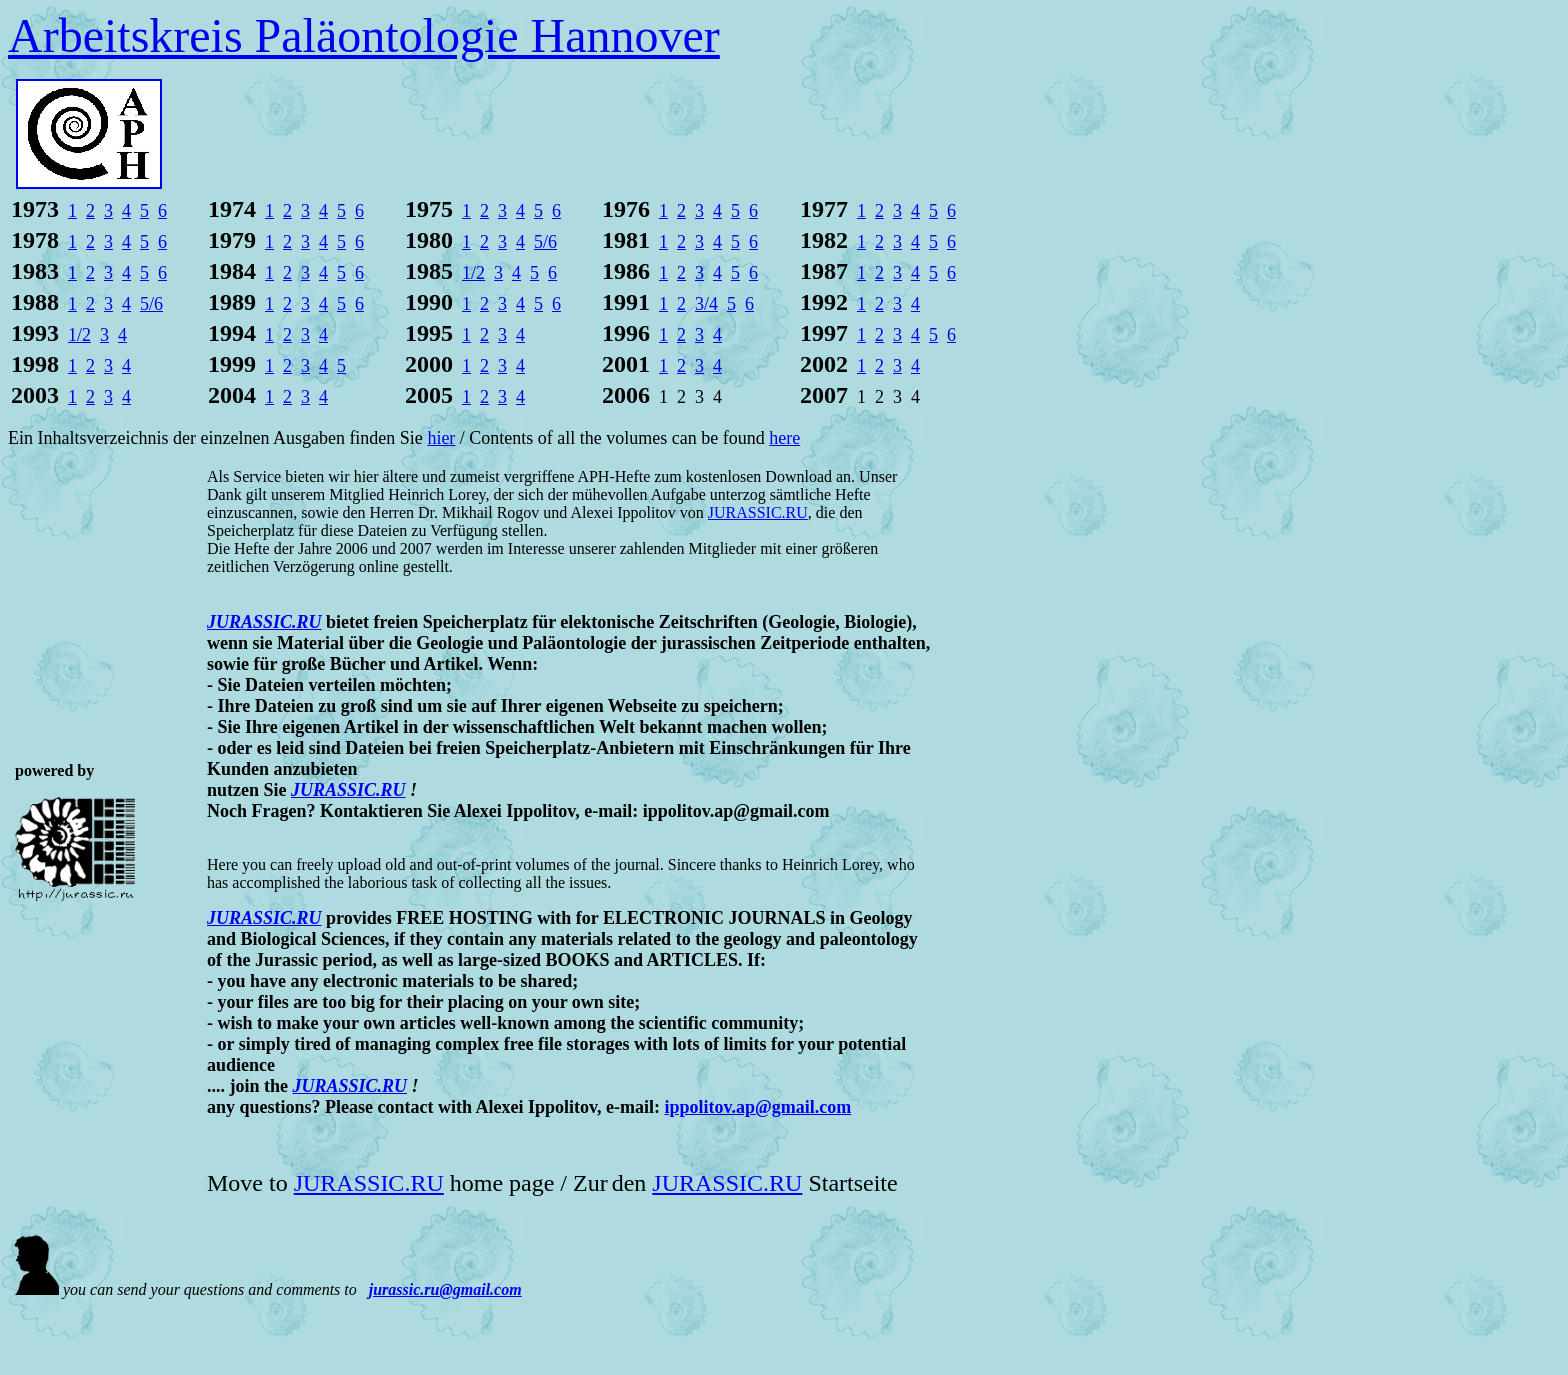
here (784, 438)
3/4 (706, 304)
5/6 (545, 242)
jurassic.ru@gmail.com (445, 1289)
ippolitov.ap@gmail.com (758, 1107)
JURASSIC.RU (348, 790)
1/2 (473, 273)
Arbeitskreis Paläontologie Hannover (364, 35)
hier (441, 438)
